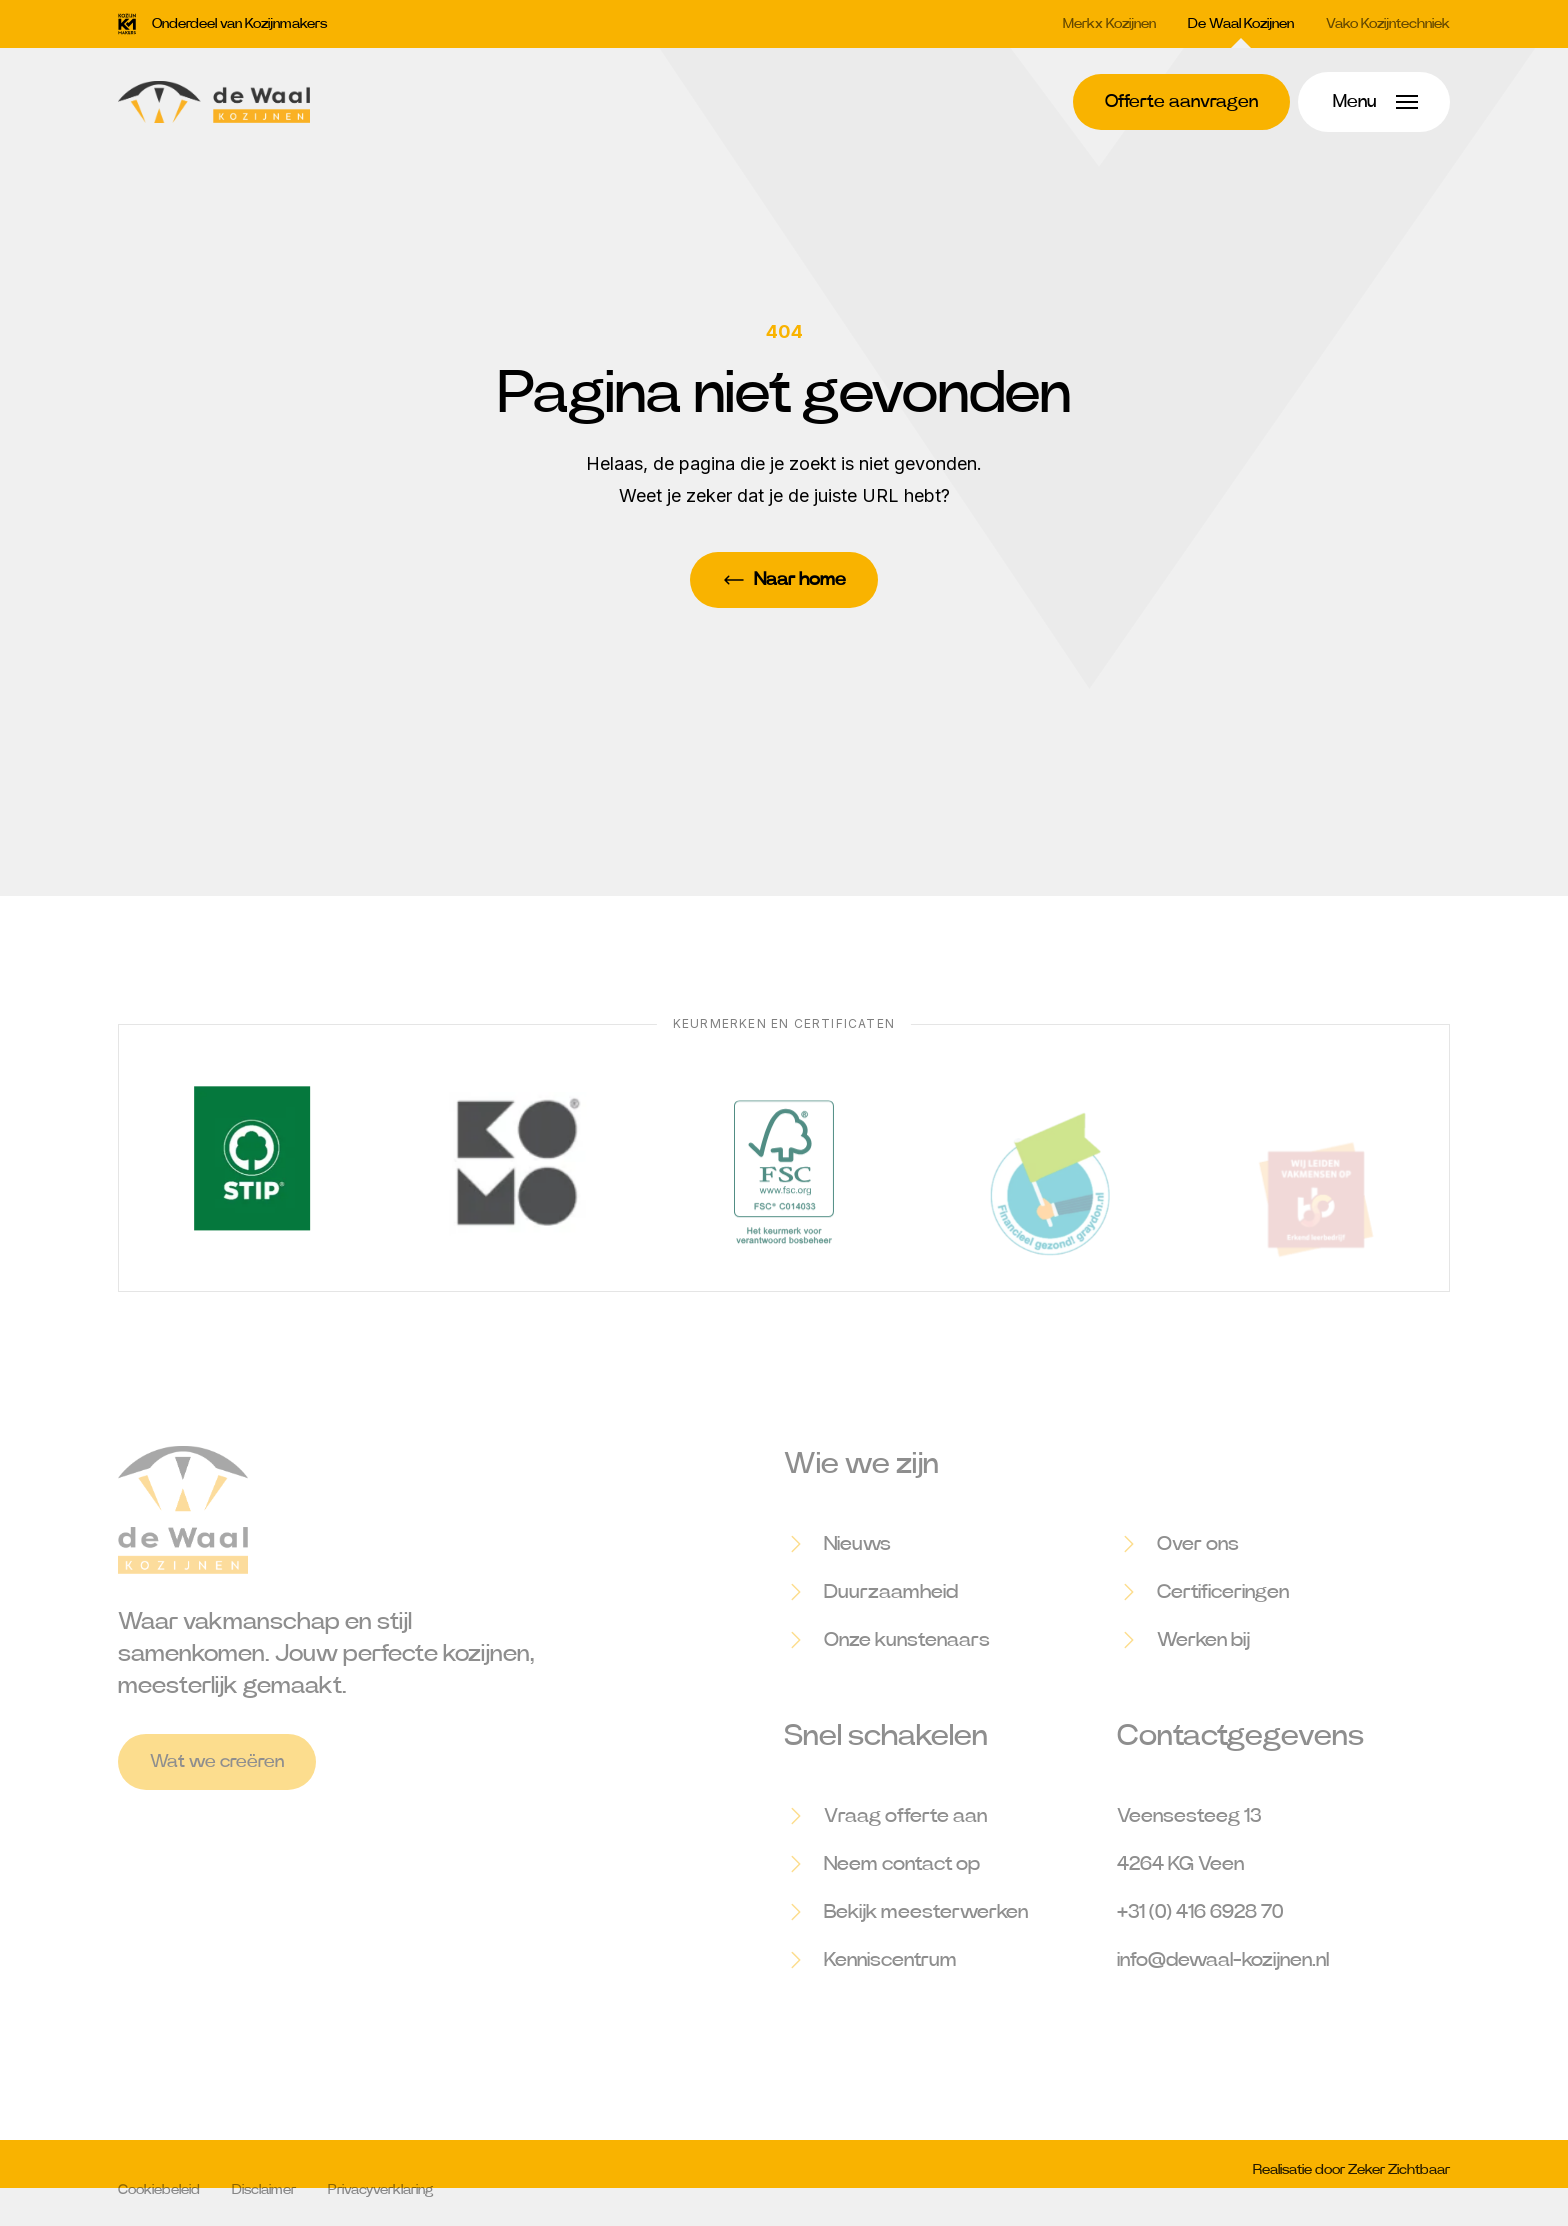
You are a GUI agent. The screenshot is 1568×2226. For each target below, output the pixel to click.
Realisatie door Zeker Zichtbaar (1351, 2183)
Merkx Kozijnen (1109, 24)
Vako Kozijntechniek (1388, 24)
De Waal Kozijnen (1241, 24)
